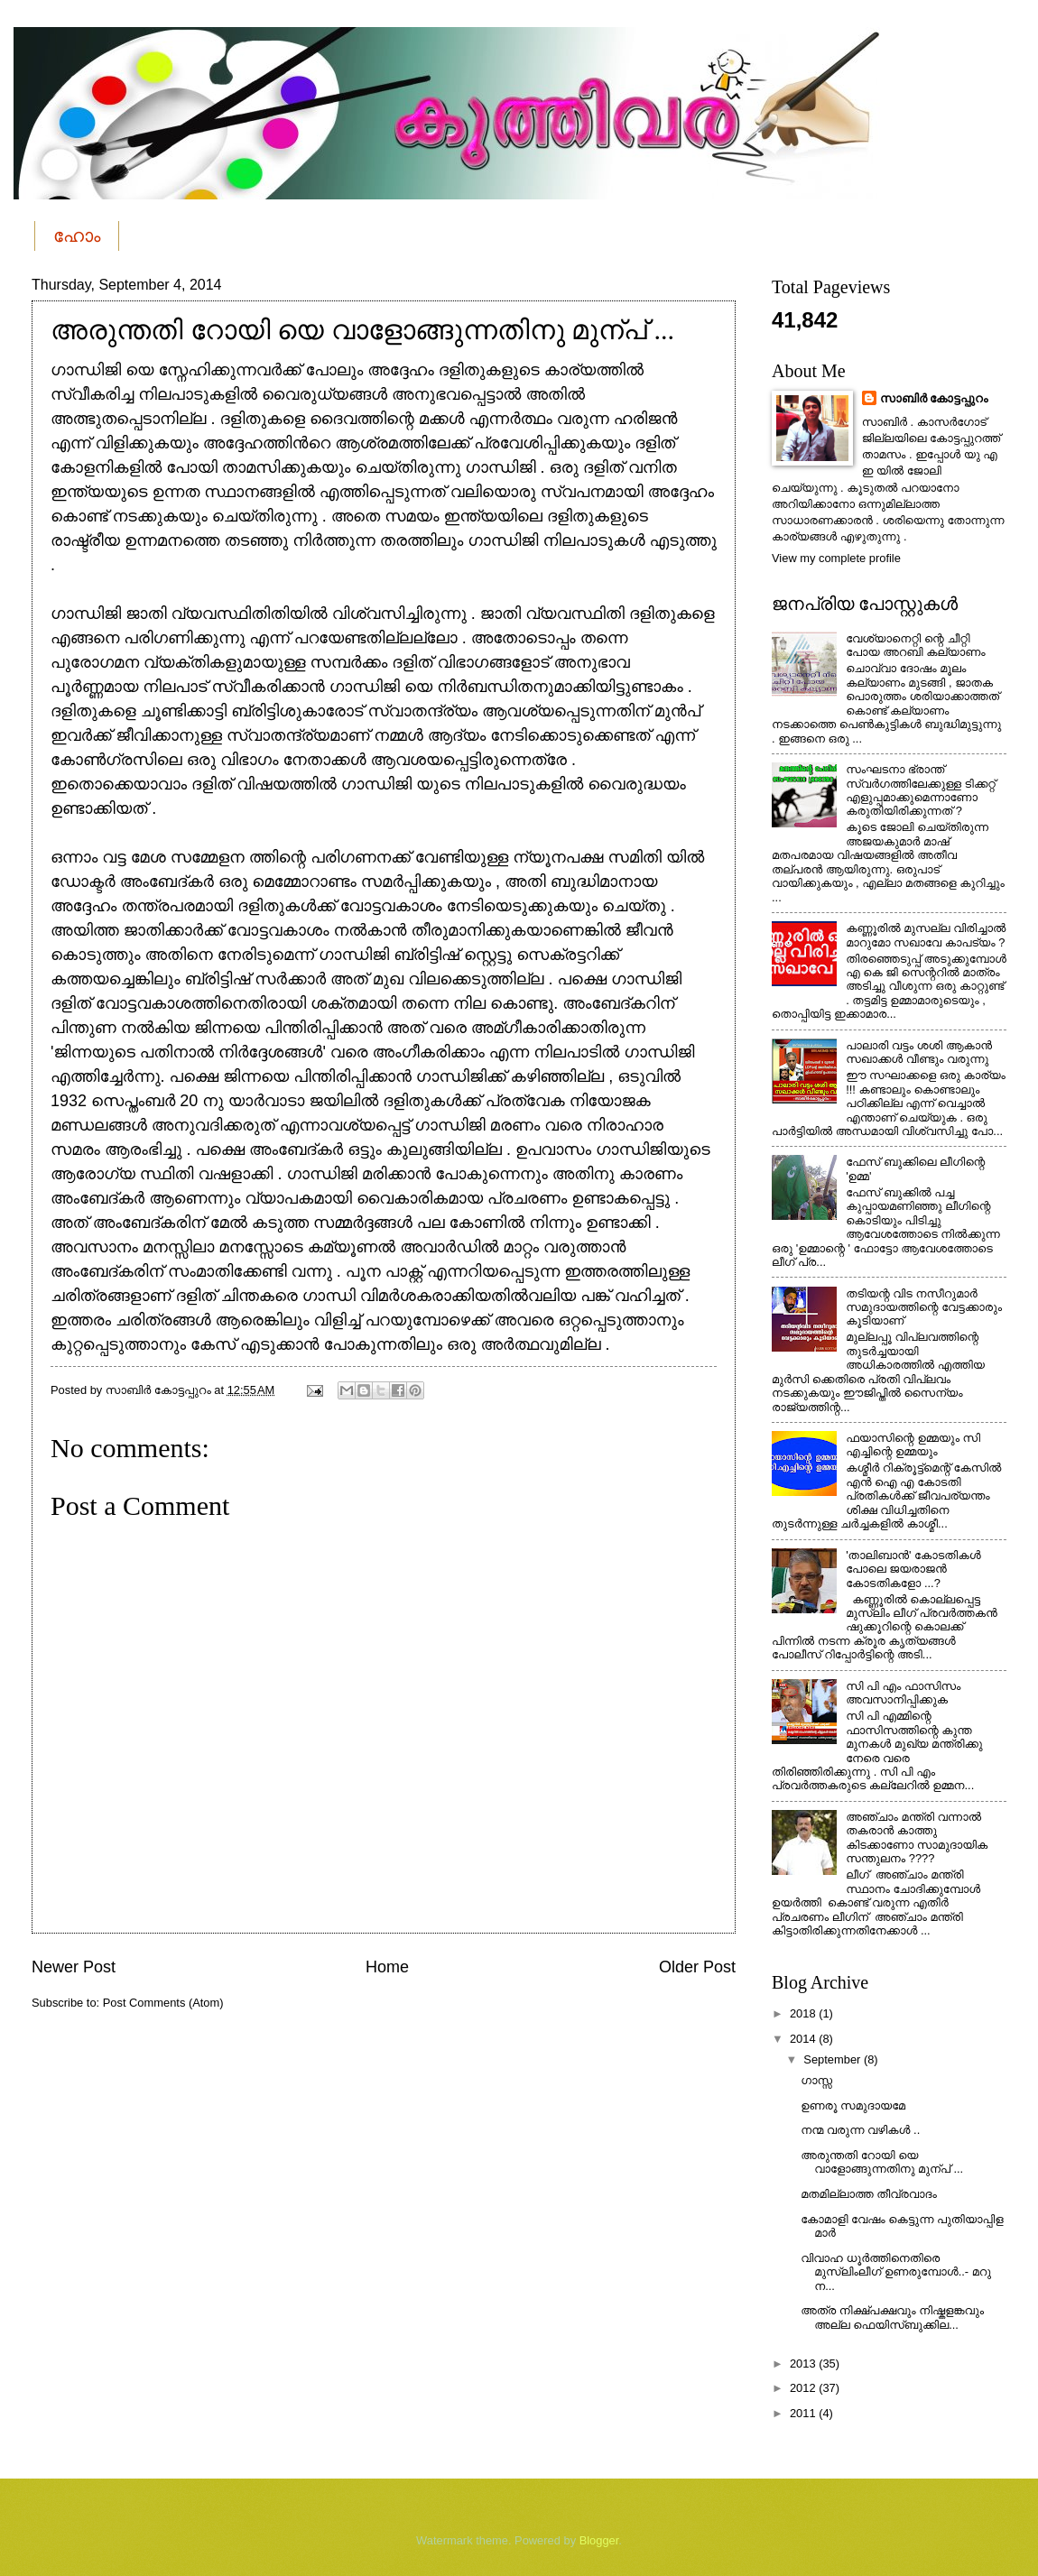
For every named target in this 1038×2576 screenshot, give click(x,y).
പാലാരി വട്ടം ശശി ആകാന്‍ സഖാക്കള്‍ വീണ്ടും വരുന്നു (919, 1052)
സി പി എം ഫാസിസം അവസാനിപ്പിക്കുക (903, 1692)
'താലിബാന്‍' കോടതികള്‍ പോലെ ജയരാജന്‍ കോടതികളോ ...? (913, 1569)
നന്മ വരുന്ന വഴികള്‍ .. (860, 2130)
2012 (804, 2388)
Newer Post (74, 1967)
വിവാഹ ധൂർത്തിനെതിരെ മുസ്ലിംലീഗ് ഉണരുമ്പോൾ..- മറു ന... (896, 2272)
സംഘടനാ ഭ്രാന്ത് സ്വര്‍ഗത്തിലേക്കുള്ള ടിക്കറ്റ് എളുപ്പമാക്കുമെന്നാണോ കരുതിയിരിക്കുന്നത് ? (921, 789)
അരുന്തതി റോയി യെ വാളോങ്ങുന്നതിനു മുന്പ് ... (882, 2161)
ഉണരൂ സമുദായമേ (853, 2105)
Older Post (697, 1967)
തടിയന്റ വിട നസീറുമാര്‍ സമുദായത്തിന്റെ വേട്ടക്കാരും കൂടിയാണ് (924, 1307)
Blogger (599, 2540)
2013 (804, 2363)
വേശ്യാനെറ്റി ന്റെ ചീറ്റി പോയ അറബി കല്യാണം (915, 645)
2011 (804, 2413)
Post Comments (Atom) (163, 2002)
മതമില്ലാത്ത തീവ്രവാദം (869, 2194)
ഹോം (76, 235)
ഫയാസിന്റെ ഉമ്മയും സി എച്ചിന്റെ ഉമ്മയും (913, 1444)
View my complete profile (836, 558)
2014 (804, 2038)
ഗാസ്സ (816, 2080)
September (833, 2059)
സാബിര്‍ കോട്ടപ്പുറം (934, 398)
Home (387, 1967)
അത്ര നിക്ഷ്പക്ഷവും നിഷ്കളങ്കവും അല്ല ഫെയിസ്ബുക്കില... (892, 2317)
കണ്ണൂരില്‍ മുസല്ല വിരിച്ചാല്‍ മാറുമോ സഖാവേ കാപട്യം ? (926, 934)
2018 (804, 2013)
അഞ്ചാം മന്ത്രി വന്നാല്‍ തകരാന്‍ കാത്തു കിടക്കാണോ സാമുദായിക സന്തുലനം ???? (916, 1837)
